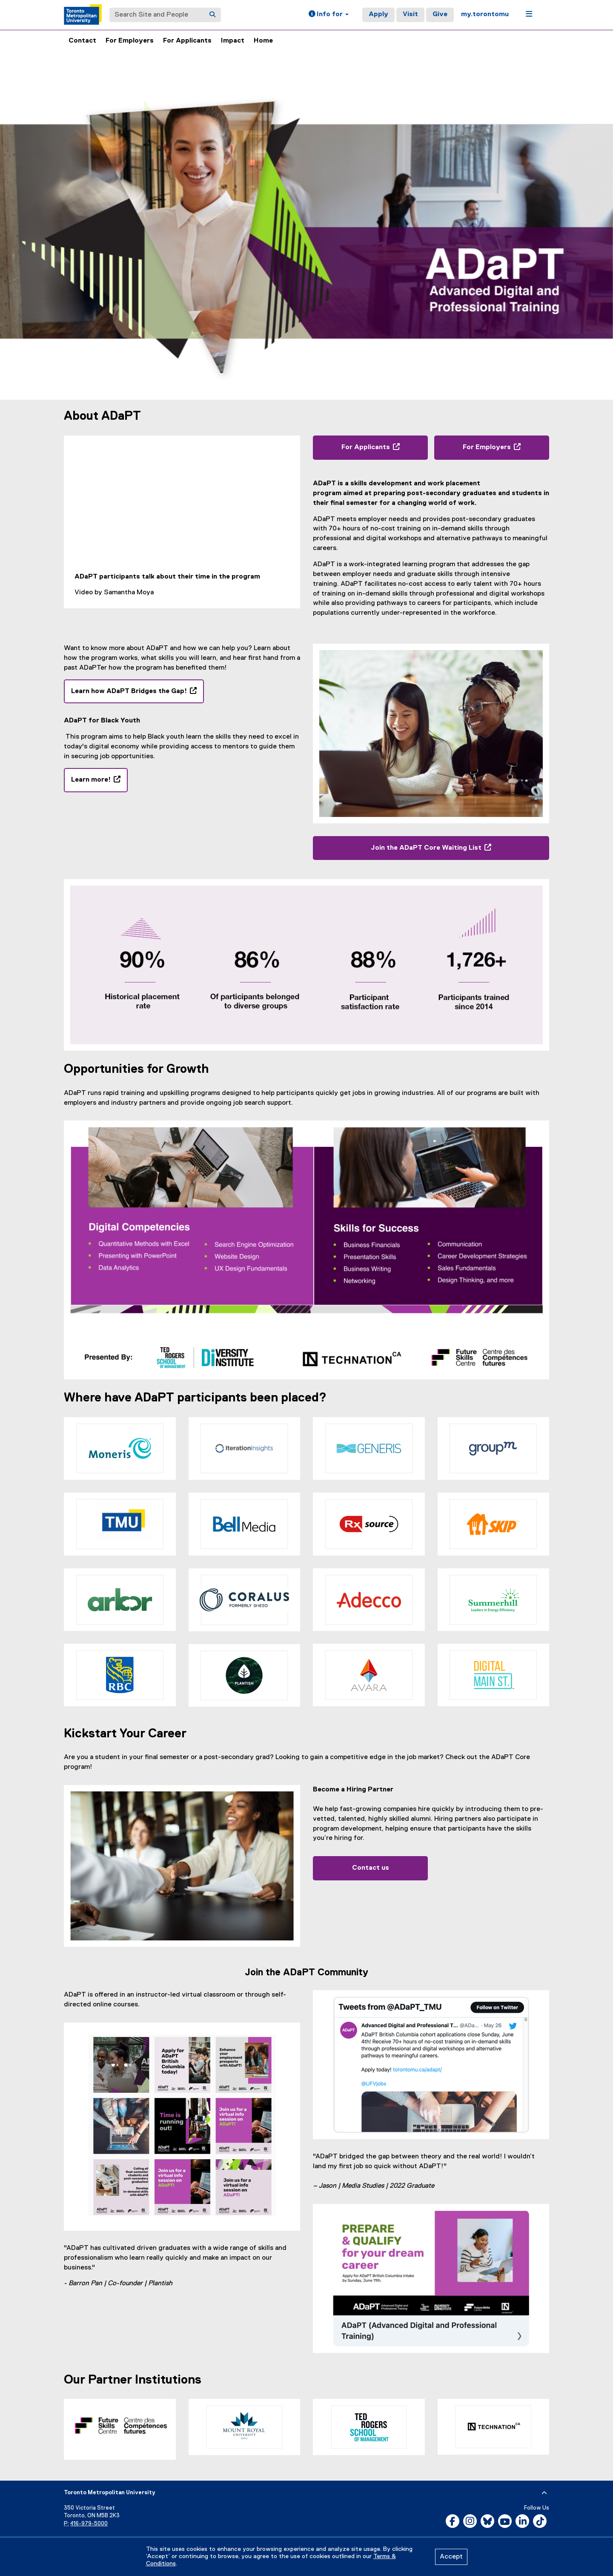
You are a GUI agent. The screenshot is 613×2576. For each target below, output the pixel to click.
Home (263, 40)
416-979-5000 (89, 2524)
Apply (378, 14)
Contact (82, 40)
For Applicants (187, 40)
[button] (328, 15)
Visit (410, 14)
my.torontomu (485, 14)
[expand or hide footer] (544, 2493)
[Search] (212, 15)
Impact (232, 40)
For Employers (130, 40)
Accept (451, 2556)
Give (440, 14)
